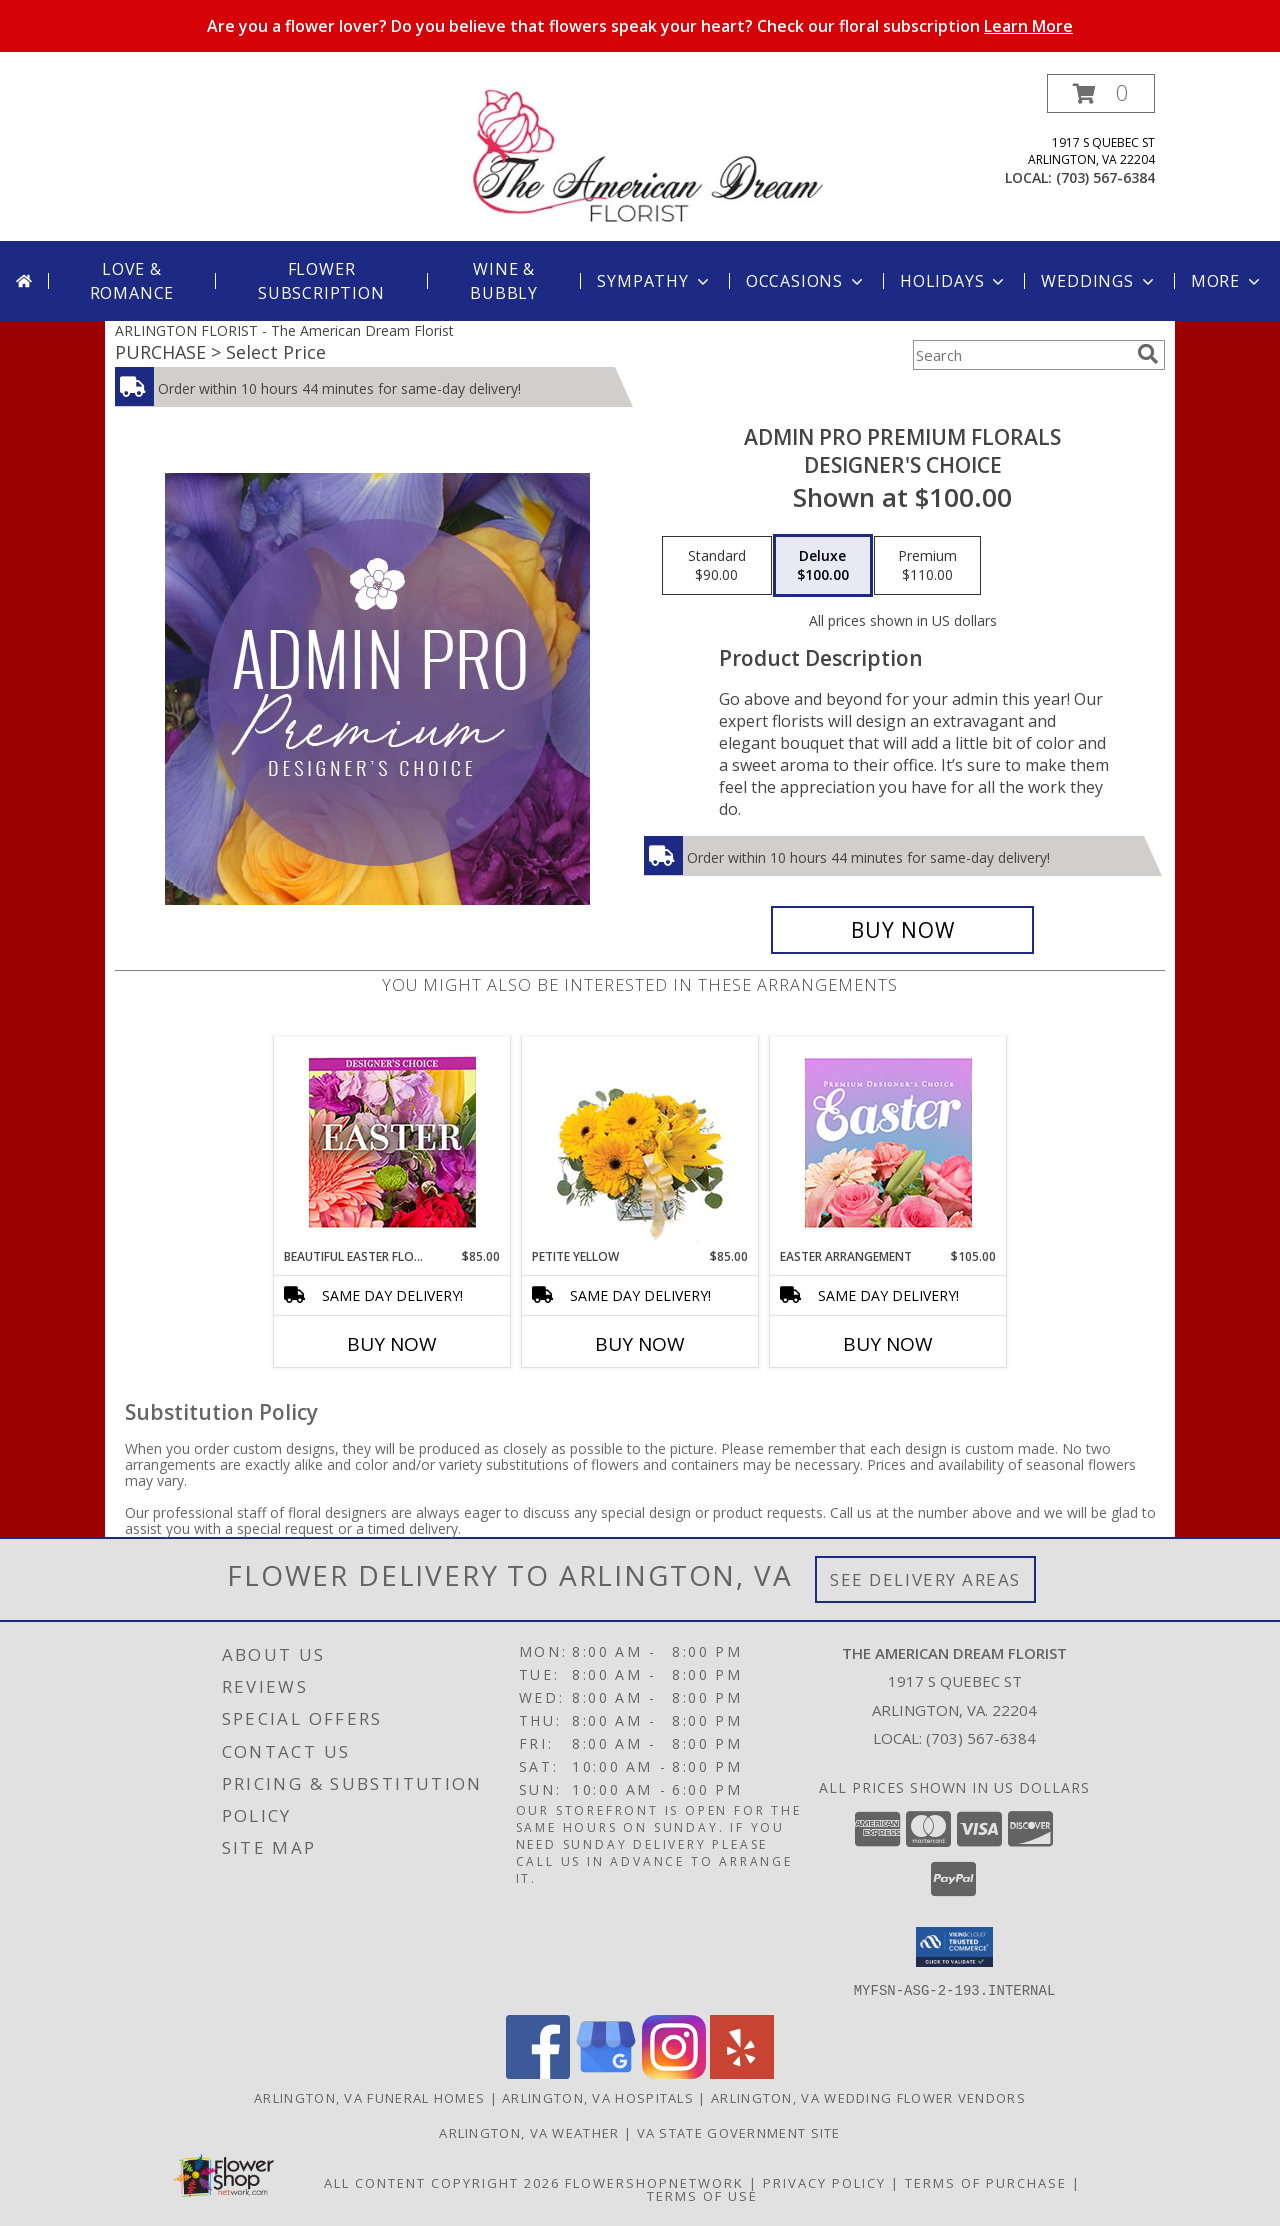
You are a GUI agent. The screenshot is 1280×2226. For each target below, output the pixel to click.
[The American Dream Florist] (647, 157)
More (1227, 281)
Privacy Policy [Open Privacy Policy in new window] (824, 2182)
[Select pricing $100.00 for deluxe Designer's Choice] (823, 566)
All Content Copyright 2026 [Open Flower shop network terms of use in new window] (442, 2182)
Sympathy (654, 281)
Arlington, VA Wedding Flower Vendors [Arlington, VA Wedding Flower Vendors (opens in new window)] (868, 2097)
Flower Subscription (321, 281)
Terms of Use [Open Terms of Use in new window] (702, 2195)
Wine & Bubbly (504, 281)
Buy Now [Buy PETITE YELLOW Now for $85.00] (640, 1344)
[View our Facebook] (538, 2072)
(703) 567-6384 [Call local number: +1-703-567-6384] (1105, 177)
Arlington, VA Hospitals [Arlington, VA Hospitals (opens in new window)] (598, 2097)
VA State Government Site (739, 2132)
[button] (1101, 93)
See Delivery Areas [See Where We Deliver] (925, 1579)
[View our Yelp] (742, 2072)
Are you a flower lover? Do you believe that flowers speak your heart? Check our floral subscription (640, 26)
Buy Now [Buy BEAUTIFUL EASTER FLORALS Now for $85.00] (392, 1344)
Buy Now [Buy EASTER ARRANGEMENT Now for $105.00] (888, 1344)
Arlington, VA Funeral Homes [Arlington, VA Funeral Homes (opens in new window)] (369, 2097)
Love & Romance (132, 281)
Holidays (954, 281)
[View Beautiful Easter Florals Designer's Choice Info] (392, 1142)
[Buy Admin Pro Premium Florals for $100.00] (902, 930)
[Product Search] (1021, 355)
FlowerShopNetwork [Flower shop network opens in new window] (654, 2182)
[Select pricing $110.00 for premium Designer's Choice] (927, 566)
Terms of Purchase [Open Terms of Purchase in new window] (986, 2182)
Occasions (806, 281)
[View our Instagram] (674, 2072)
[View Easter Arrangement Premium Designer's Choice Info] (888, 1142)
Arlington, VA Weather (529, 2132)
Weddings (1099, 281)
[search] (1148, 354)
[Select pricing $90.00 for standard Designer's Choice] (717, 566)
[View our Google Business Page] (606, 2072)
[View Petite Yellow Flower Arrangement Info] (640, 1142)
